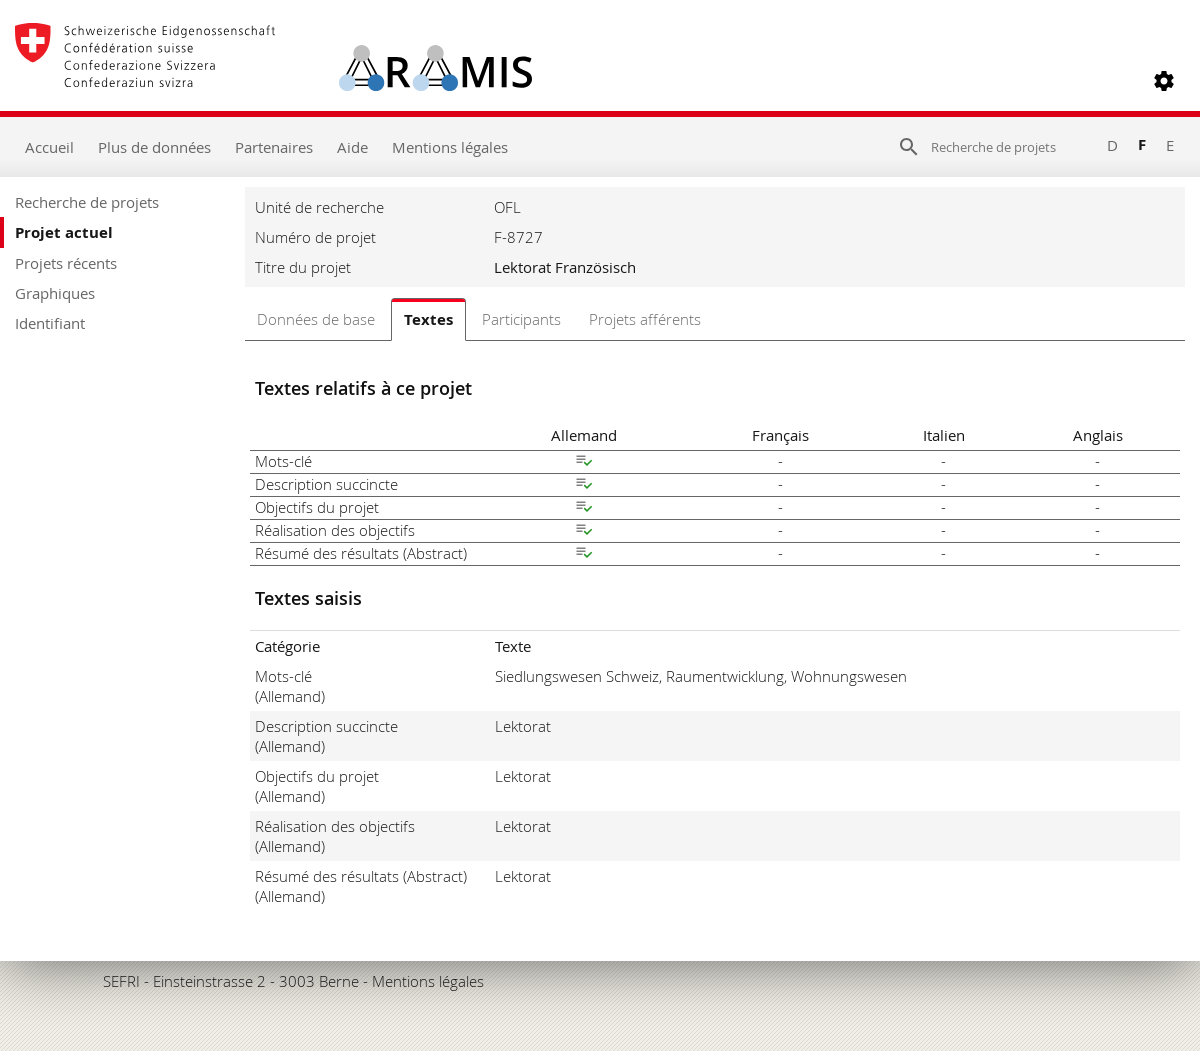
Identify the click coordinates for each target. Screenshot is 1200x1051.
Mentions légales (450, 147)
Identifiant (50, 323)
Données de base (316, 319)
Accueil (49, 147)
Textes (428, 319)
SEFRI (121, 981)
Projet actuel (64, 232)
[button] (1164, 81)
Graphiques (55, 293)
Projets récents (66, 263)
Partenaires (274, 147)
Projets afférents (645, 319)
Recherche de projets (87, 202)
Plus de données (154, 147)
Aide (352, 147)
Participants (521, 319)
